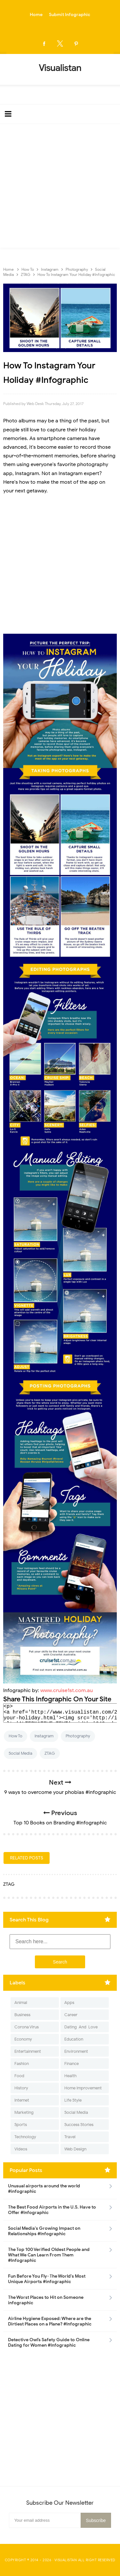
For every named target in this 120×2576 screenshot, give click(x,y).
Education (73, 2039)
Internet (21, 2100)
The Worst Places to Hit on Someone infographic (46, 2300)
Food (19, 2075)
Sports (20, 2124)
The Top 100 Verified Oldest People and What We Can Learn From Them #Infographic (49, 2255)
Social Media (20, 1753)
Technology (25, 2136)
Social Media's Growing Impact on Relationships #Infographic (44, 2231)
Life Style (73, 2100)
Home (36, 14)
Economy (23, 2039)
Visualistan (65, 2560)
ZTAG (49, 1753)
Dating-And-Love (81, 2027)
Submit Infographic (69, 14)
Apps (69, 2002)
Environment (76, 2051)
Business (22, 2014)
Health (70, 2075)
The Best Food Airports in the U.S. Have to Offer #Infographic (52, 2209)
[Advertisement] (60, 187)
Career (70, 2014)
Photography (78, 1736)
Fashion (21, 2063)
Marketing (24, 2112)
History (21, 2088)
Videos (20, 2149)
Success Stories (78, 2124)
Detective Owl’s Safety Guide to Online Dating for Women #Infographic (49, 2342)
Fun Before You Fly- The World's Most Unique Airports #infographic (46, 2278)
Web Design (75, 2149)
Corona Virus (26, 2027)
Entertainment (27, 2051)
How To (15, 1736)
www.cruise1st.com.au (66, 1690)
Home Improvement (83, 2088)
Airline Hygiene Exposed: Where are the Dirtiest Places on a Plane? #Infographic (50, 2321)
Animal (20, 2002)
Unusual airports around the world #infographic (44, 2188)
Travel (70, 2136)
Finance (71, 2063)
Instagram (44, 1736)
